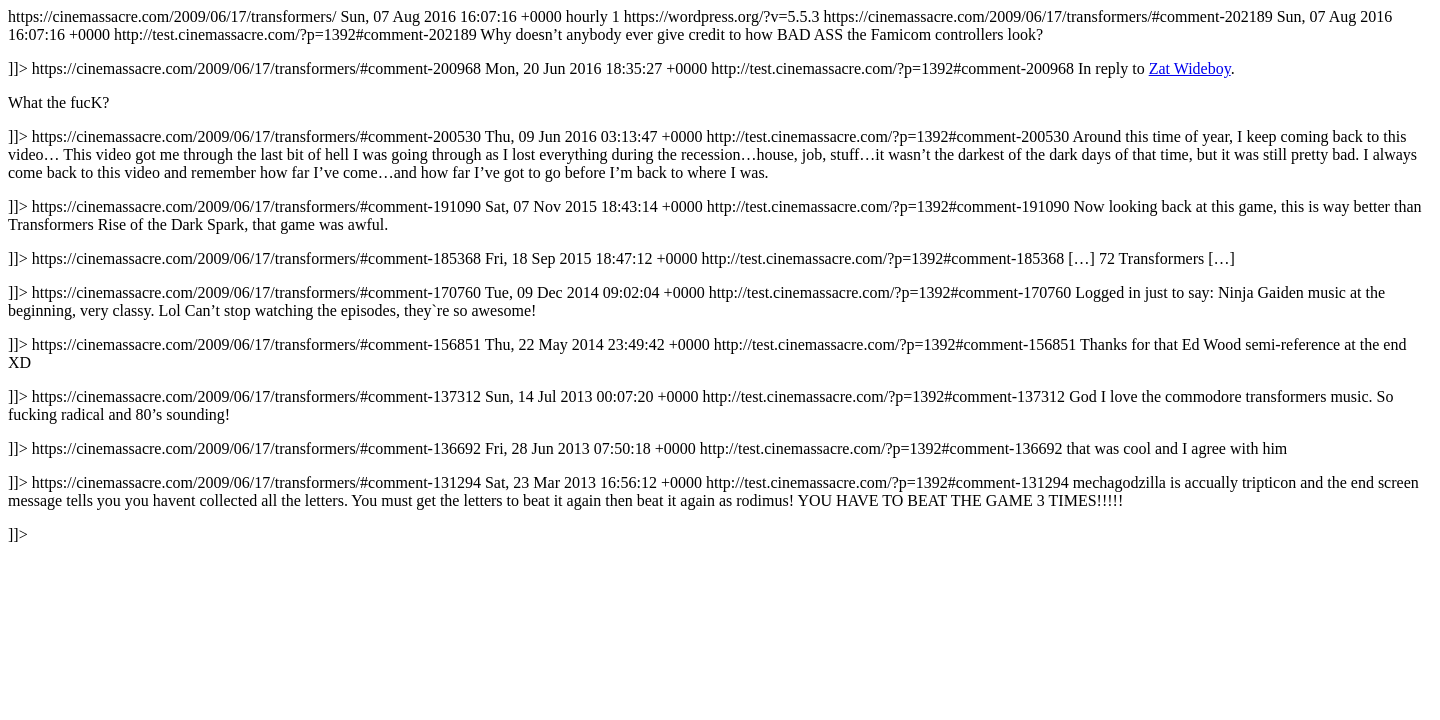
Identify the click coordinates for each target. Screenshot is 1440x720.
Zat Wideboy (1190, 68)
